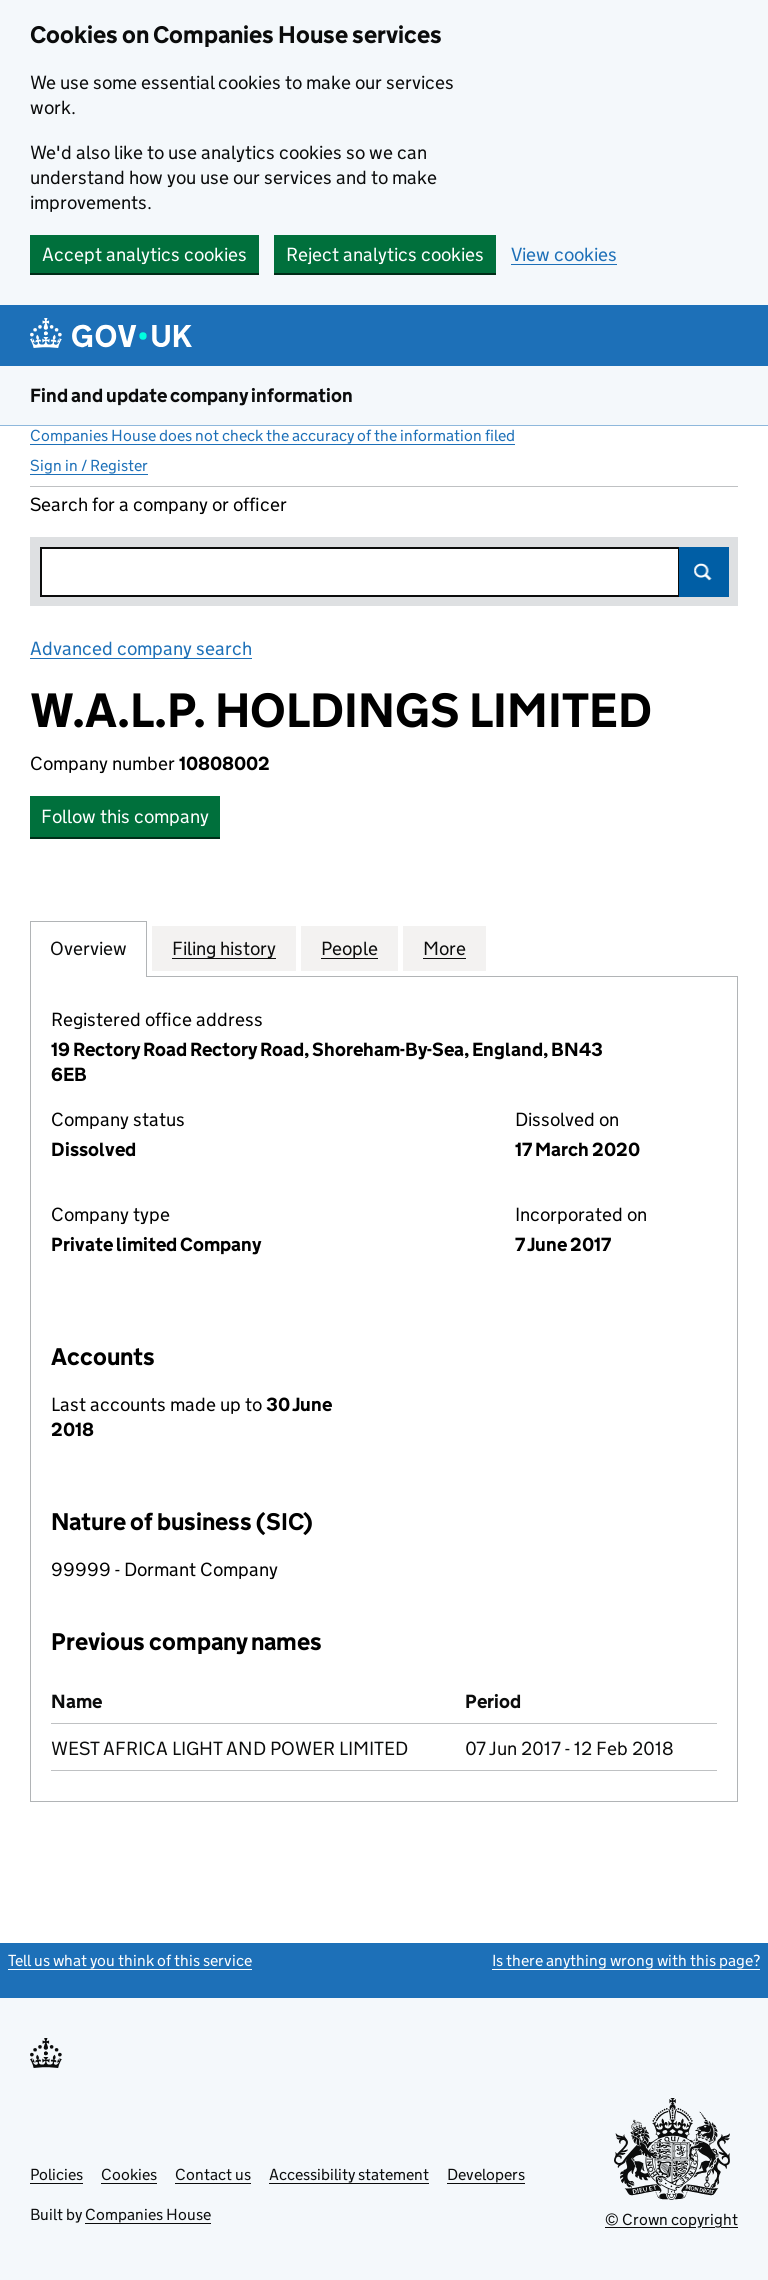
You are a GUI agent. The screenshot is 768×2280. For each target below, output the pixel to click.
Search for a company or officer (158, 504)
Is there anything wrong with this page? (626, 1960)
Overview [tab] (88, 948)
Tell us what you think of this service (130, 1960)
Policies (56, 2174)
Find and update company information (191, 395)
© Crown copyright (671, 2219)
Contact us (213, 2174)
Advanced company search (141, 648)
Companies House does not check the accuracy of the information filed (272, 435)
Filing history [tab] (224, 948)
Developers (486, 2174)
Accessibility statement (349, 2174)
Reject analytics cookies (385, 254)
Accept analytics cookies (144, 254)
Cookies (129, 2174)
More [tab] (444, 948)
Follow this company (125, 816)
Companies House (148, 2214)
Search (704, 572)
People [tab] (349, 948)
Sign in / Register (89, 465)
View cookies (564, 254)
